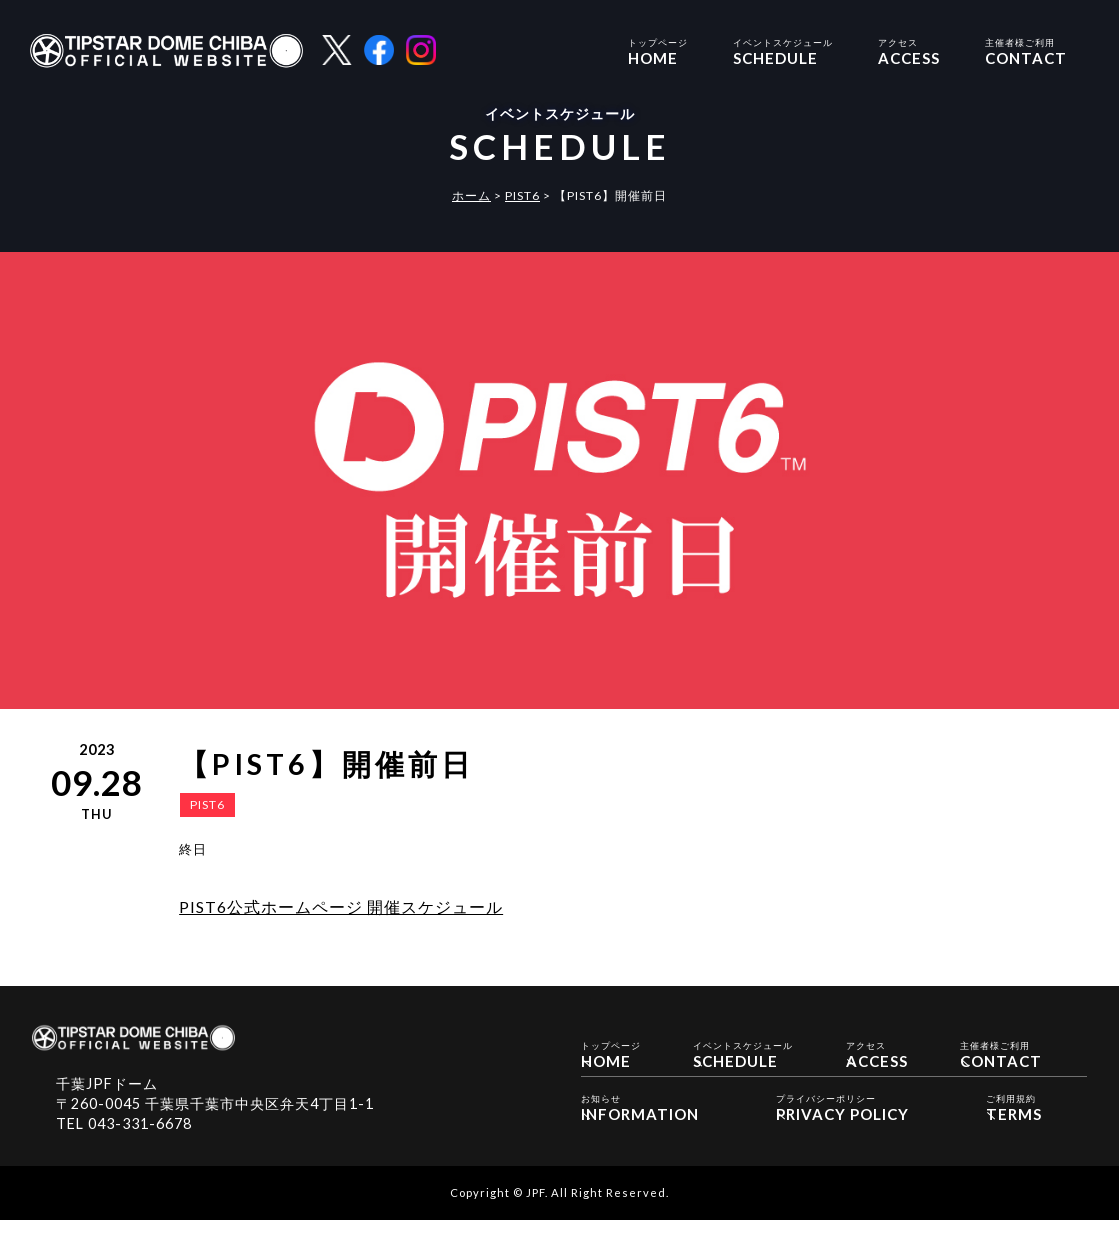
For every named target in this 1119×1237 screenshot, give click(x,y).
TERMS (1014, 1123)
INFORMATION (640, 1123)
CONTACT (1026, 50)
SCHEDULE (783, 50)
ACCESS (909, 50)
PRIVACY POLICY (842, 1123)
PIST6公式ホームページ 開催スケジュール (341, 906)
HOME (658, 50)
